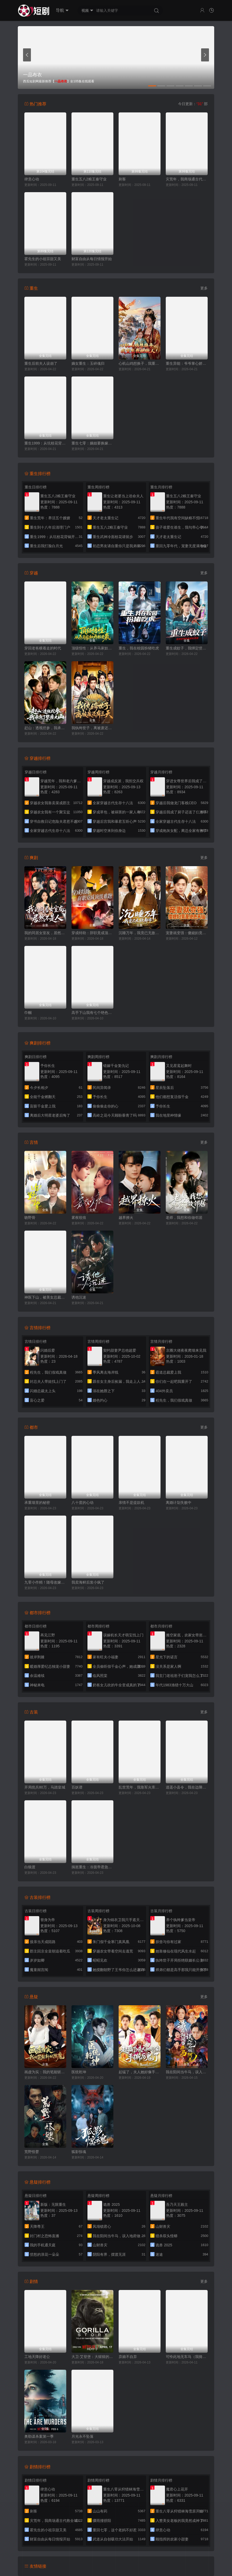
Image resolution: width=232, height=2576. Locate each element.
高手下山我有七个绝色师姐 (92, 1012)
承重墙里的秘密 (37, 1502)
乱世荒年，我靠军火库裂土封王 (140, 1787)
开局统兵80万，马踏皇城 (44, 1787)
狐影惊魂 (78, 2152)
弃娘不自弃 (128, 2357)
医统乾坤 (78, 2072)
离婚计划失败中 (178, 1502)
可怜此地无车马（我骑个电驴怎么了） (187, 2357)
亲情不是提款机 (131, 1502)
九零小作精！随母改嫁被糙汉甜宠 (45, 1582)
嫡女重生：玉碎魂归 (87, 363)
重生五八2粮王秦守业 (89, 179)
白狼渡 (29, 1867)
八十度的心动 (82, 1502)
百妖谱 (76, 1787)
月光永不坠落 (82, 2436)
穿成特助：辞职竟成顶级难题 (92, 933)
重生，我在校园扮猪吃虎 (139, 648)
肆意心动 (31, 179)
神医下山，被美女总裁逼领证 (45, 1297)
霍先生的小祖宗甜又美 (42, 259)
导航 (62, 10)
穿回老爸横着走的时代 (42, 648)
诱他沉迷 (78, 1297)
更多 (204, 288)
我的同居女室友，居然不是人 (45, 933)
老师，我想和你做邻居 (184, 1217)
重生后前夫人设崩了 (40, 363)
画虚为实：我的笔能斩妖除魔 (45, 2072)
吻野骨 (29, 1217)
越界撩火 (126, 1217)
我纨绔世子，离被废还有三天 (92, 728)
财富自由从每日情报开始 (91, 259)
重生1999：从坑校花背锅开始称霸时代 (45, 443)
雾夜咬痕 (78, 1217)
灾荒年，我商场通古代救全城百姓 (187, 179)
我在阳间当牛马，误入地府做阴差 (187, 2072)
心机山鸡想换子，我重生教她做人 (140, 363)
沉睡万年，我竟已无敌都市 (140, 933)
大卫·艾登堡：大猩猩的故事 (92, 2357)
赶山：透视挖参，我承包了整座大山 (45, 728)
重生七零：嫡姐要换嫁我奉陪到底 (92, 443)
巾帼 (28, 1012)
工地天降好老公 (37, 2357)
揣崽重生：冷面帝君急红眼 (92, 1867)
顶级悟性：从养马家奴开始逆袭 (92, 648)
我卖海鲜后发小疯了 (87, 1582)
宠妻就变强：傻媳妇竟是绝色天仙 (187, 933)
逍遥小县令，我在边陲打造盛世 (187, 1787)
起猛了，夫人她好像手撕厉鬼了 (140, 2072)
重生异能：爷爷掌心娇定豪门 (187, 363)
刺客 (122, 179)
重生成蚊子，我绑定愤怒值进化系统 (187, 648)
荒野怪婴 (31, 2152)
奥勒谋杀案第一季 (39, 2436)
